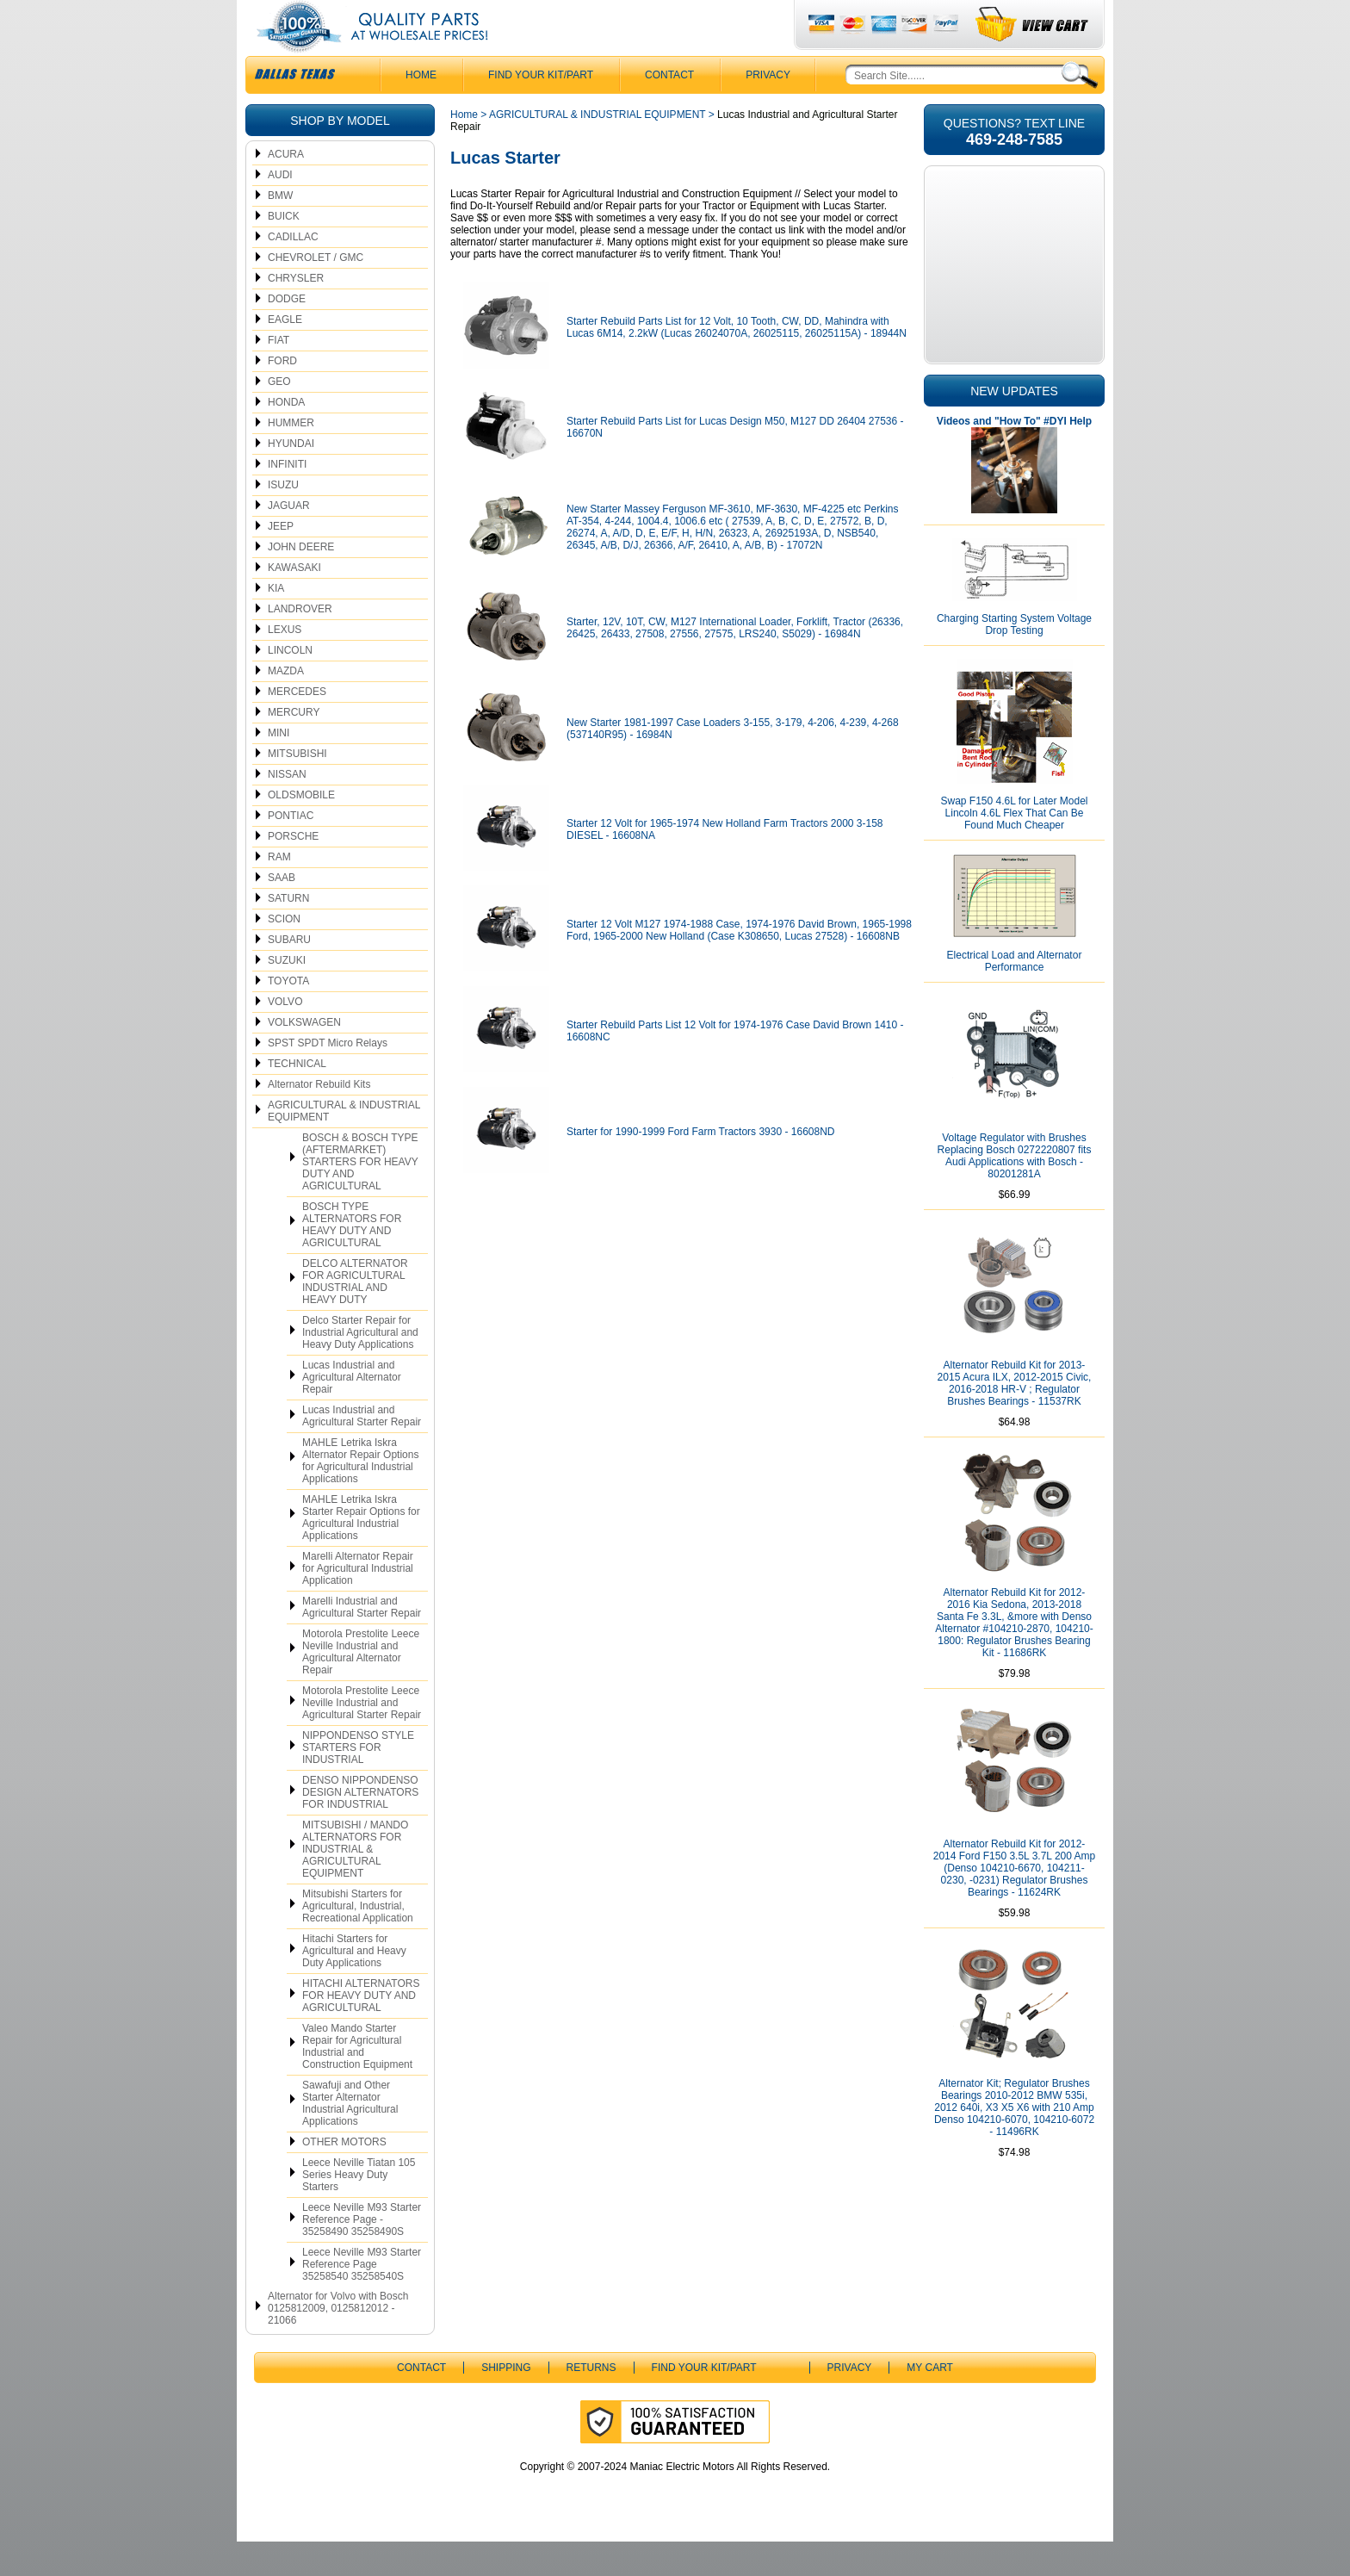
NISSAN (287, 809)
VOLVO (285, 1036)
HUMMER (291, 457)
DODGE (287, 333)
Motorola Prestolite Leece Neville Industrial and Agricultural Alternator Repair (360, 1686)
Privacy (768, 109)
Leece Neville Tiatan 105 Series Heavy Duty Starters (358, 2209)
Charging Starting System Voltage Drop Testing (1014, 659)
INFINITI (287, 499)
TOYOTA (288, 1015)
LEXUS (284, 664)
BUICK (284, 251)
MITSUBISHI (297, 788)
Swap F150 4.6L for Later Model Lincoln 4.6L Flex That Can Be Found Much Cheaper (1014, 847)
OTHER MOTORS (344, 2176)
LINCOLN (290, 685)
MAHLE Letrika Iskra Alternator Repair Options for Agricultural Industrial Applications (360, 1495)
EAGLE (285, 354)
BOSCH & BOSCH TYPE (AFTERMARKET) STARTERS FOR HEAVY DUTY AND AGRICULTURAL (360, 1196)
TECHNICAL (297, 1098)
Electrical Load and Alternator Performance (1014, 996)
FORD (282, 395)
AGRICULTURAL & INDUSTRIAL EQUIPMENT (344, 1145)
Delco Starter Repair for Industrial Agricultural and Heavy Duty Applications (360, 1367)
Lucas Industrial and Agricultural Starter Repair (361, 1450)
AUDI (280, 209)
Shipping (505, 2402)
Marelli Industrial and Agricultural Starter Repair (361, 1641)
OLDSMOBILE (301, 829)
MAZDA (286, 705)
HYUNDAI (291, 478)
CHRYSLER (296, 313)
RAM (279, 891)
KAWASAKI (294, 602)
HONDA (286, 437)
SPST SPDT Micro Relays (327, 1077)
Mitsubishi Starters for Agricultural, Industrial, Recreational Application (357, 1940)
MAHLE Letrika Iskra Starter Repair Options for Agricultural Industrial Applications (361, 1552)
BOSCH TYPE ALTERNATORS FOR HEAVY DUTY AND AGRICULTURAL (351, 1259)
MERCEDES (297, 726)
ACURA (286, 189)
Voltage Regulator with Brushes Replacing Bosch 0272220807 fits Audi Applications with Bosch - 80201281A (1015, 1190)
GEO (279, 416)
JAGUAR (289, 540)
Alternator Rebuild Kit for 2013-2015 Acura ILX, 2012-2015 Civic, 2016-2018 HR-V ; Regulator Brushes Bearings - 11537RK (1015, 1418)
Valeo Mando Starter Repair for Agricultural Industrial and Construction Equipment (357, 2081)
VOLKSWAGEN (304, 1057)
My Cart (930, 2402)
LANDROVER (300, 643)
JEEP (281, 561)
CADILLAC (293, 271)
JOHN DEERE (301, 581)
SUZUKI (287, 995)
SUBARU (289, 974)
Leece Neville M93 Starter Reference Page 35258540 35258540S (361, 2299)
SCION (284, 953)
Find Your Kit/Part (540, 109)
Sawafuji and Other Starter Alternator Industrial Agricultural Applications (350, 2138)
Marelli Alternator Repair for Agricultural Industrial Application (357, 1603)
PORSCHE (293, 871)
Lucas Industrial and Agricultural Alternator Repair (351, 1412)
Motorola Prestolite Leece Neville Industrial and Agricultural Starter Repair (361, 1737)
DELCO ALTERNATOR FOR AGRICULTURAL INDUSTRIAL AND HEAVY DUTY (355, 1316)
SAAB (281, 912)
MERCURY (293, 747)
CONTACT (669, 109)
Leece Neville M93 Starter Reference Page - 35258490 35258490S (361, 2254)
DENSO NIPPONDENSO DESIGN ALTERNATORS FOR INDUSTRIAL (360, 1827)
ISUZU (283, 519)
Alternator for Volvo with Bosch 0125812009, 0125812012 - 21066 (338, 2343)
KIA (276, 623)
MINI (278, 767)
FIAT (278, 375)
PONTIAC (290, 850)
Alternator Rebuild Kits (319, 1119)
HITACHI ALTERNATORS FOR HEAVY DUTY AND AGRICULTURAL (360, 2030)
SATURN (288, 933)
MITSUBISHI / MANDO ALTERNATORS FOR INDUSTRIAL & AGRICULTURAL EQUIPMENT (355, 1883)
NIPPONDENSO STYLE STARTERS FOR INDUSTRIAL (358, 1782)
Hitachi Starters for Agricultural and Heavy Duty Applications (354, 1985)
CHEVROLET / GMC (315, 292)
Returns (591, 2402)
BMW (280, 230)
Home (464, 149)
